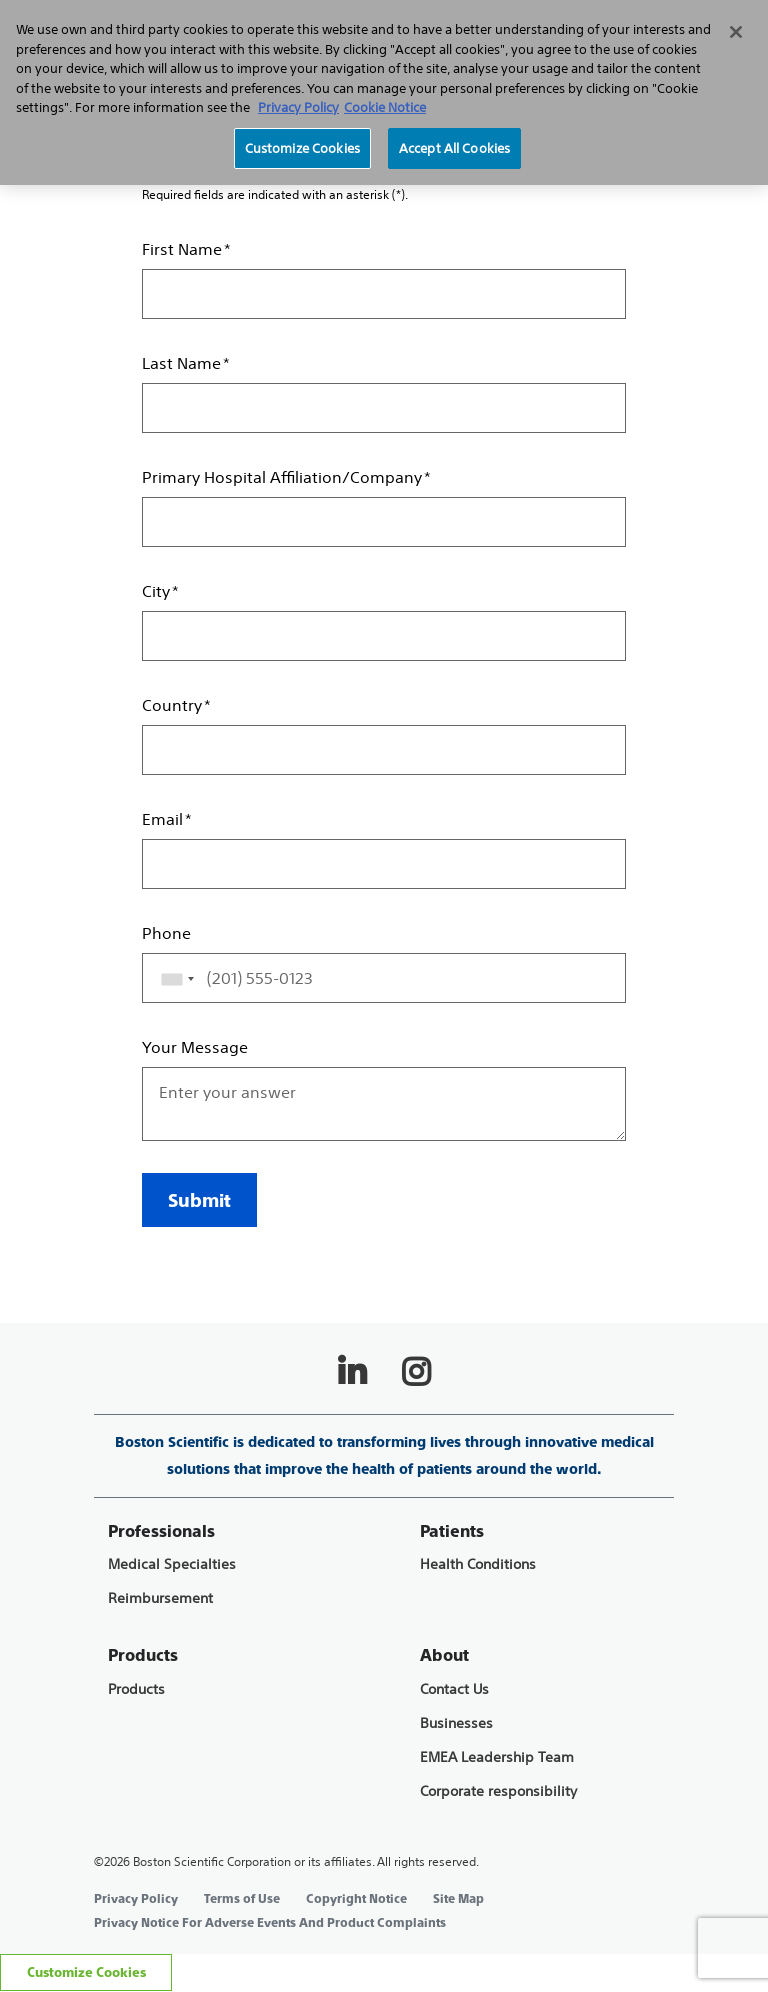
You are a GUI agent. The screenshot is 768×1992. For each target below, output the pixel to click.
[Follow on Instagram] (416, 1372)
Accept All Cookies (454, 148)
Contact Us (454, 1689)
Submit (199, 1200)
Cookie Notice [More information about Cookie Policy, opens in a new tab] (385, 107)
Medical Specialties (172, 1564)
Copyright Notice (356, 1899)
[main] (384, 647)
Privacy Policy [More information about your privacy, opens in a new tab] (298, 107)
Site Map (458, 1899)
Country (172, 705)
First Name (182, 249)
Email (162, 819)
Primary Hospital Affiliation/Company (282, 477)
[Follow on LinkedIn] (352, 1372)
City (156, 591)
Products (136, 1689)
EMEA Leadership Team (497, 1757)
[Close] (736, 32)
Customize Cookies (86, 1972)
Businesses (456, 1723)
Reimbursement (160, 1598)
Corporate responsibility (498, 1791)
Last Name (181, 363)
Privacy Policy (136, 1899)
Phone (166, 933)
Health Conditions (478, 1564)
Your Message (195, 1047)
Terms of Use (242, 1899)
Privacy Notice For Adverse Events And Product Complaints (270, 1923)
